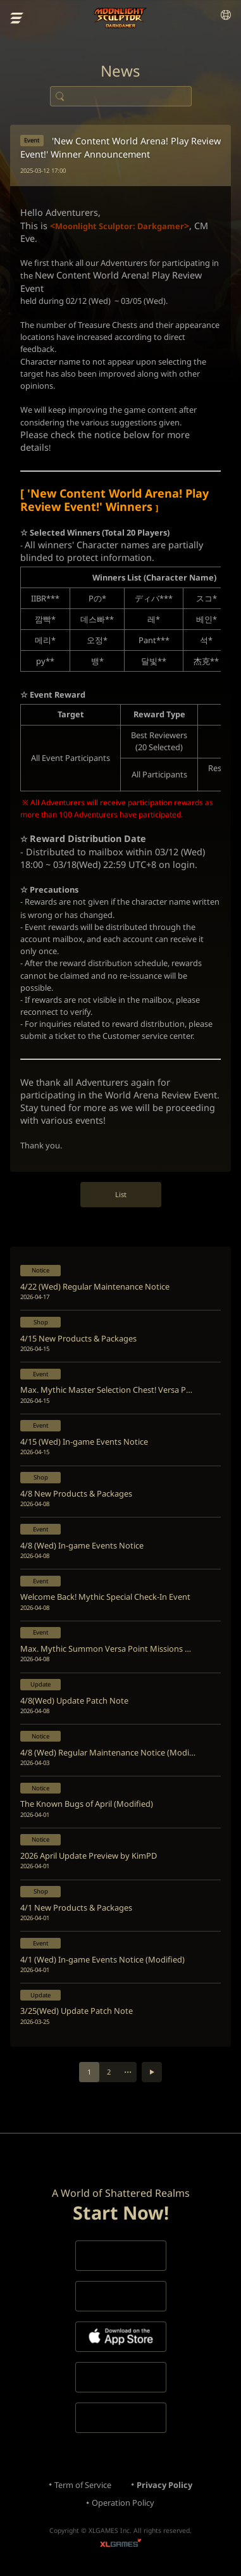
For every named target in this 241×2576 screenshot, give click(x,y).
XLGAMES (120, 2545)
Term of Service (82, 2485)
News (120, 71)
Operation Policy (123, 2502)
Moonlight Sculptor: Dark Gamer (120, 18)
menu (17, 18)
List (121, 1194)
